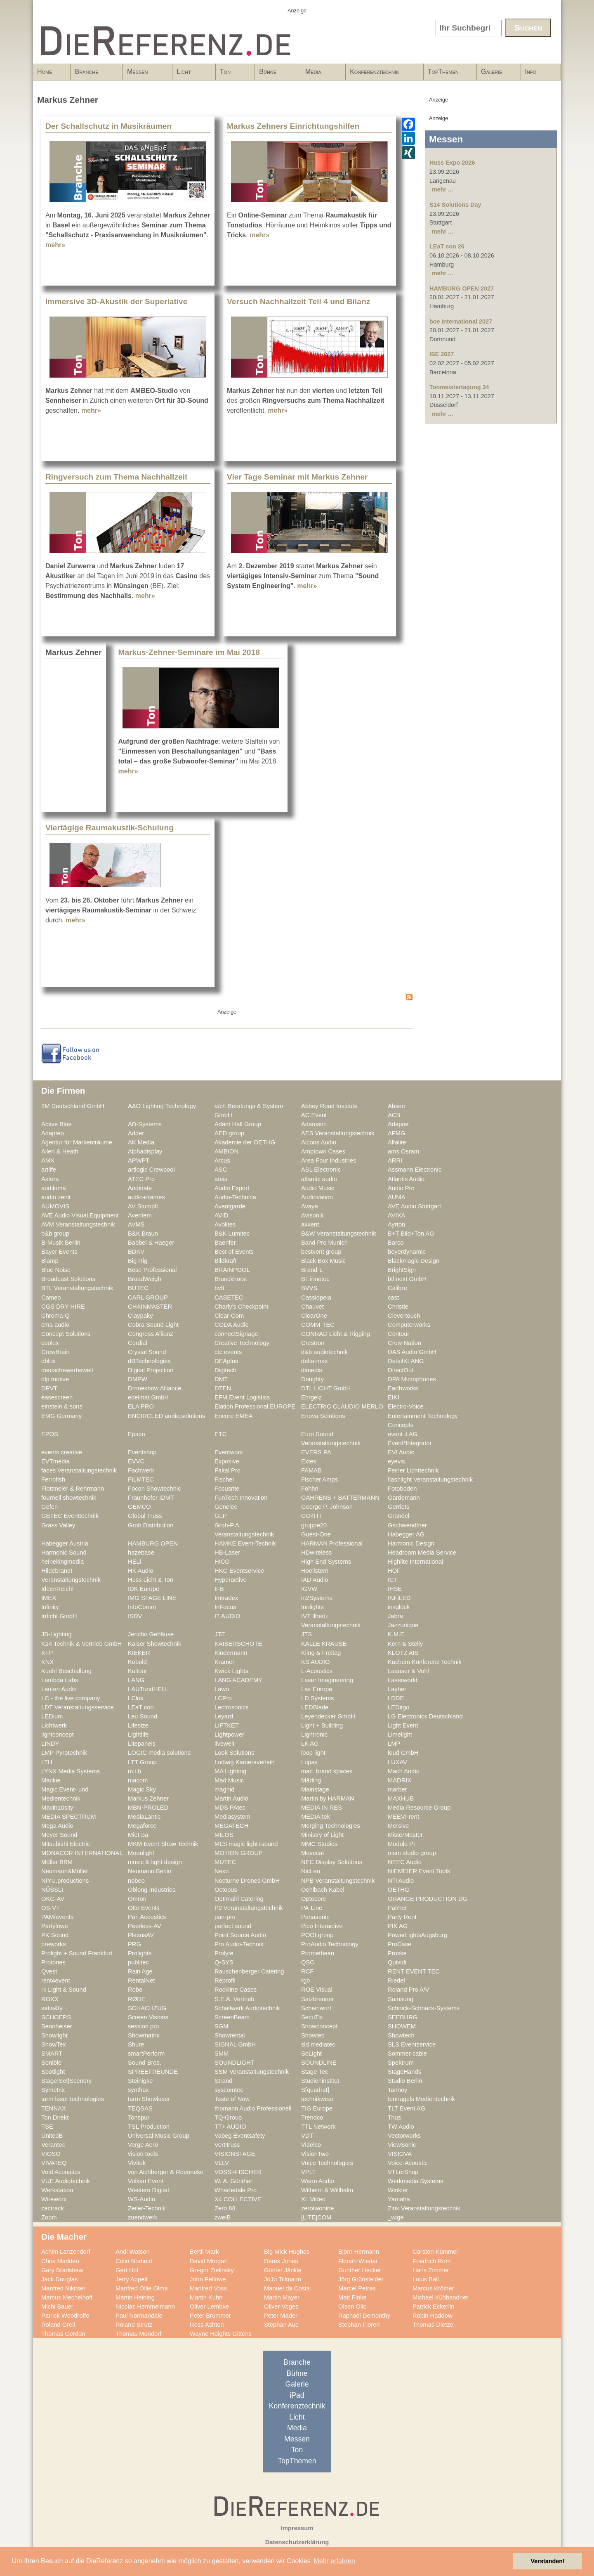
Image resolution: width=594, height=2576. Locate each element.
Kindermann (230, 1653)
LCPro (223, 1698)
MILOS (223, 1835)
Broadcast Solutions (68, 1279)
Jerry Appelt (132, 2279)
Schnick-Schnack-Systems (424, 2008)
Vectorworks (404, 2135)
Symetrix (53, 2090)
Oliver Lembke (209, 2306)
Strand (223, 2080)
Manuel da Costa (287, 2288)
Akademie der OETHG (244, 1142)
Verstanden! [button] (548, 2561)
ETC (220, 1434)
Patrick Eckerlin (433, 2306)
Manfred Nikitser (63, 2288)
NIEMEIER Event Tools (419, 1871)
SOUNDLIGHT (234, 2062)
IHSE (395, 1589)
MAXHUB (401, 1798)
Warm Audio (317, 2181)
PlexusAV (141, 1935)
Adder (136, 1133)
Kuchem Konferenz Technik (425, 1662)
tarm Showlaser (149, 2099)
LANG (136, 1680)
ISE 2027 (441, 354)
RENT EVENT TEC (414, 1971)
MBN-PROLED (148, 1807)
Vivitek (137, 2163)
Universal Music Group (158, 2135)
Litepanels (142, 1743)
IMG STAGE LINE (152, 1598)
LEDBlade (314, 1707)
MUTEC (225, 1862)
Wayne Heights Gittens (221, 2333)
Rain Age (140, 1971)
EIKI (393, 1397)
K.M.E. (397, 1634)
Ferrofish (53, 1479)
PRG (134, 1944)
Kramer (224, 1662)
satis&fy (52, 2008)
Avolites (225, 1224)
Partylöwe (54, 1926)
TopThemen (443, 71)
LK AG (310, 1743)
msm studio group (412, 1853)
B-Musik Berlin (60, 1242)
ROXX (50, 1999)
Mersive (398, 1825)
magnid (224, 1789)
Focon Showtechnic (154, 1488)
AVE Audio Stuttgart (414, 1206)
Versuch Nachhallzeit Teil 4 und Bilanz (298, 301)
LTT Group (142, 1762)
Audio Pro (401, 1188)
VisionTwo (315, 2154)
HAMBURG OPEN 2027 (461, 288)
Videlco (311, 2144)
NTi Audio (401, 1880)
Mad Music (229, 1780)
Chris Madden (60, 2261)
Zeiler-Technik (147, 2208)
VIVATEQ (54, 2163)
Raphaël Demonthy (364, 2315)
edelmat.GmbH (148, 1397)
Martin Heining (135, 2297)
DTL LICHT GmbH (326, 1388)
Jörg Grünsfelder (361, 2279)
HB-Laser (227, 1552)
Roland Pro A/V (408, 1989)
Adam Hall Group (237, 1124)
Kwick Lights (231, 1671)
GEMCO (139, 1506)
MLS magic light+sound (246, 1844)
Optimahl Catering (239, 1898)
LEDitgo (398, 1707)
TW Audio (401, 2126)
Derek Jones (281, 2261)
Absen (396, 1106)
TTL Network (318, 2126)
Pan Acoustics (147, 1917)
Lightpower (229, 1734)
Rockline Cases (235, 1989)
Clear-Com (229, 1315)
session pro (143, 2026)
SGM (221, 2026)
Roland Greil (58, 2324)
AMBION (226, 1151)
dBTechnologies (149, 1361)
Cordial (137, 1343)
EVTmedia (55, 1461)
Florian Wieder (358, 2261)
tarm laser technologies (72, 2099)
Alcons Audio (318, 1142)
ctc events (228, 1352)
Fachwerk (141, 1470)
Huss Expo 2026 (452, 162)
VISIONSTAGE (234, 2154)
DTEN (222, 1388)
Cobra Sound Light (153, 1324)
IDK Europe (143, 1589)
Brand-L (312, 1270)
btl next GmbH (407, 1279)
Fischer (224, 1479)
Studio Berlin (405, 2080)
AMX (47, 1160)
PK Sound (54, 1935)
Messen (145, 74)
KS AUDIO (315, 1662)
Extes (308, 1461)
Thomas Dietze (432, 2324)
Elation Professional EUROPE (254, 1406)
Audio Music (317, 1188)
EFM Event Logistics (242, 1397)
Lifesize (138, 1725)
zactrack (52, 2208)
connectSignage (236, 1334)
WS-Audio (141, 2199)
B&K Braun (143, 1233)
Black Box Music (323, 1260)
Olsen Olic (352, 2306)
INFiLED (399, 1598)
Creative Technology (241, 1343)
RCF (307, 1971)
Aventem (140, 1215)
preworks (53, 1944)
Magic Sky (142, 1789)
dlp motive (55, 1379)
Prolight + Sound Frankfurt (76, 1953)
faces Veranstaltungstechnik (79, 1470)
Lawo (221, 1689)
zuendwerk (142, 2217)
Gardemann (404, 1497)
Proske (397, 1953)
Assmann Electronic (414, 1169)
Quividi (397, 1962)
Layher (397, 1689)
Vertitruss (227, 2144)
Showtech (401, 2035)
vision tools (143, 2154)
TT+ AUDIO (230, 2126)
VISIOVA (400, 2154)
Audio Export (231, 1188)
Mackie (51, 1780)
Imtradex (226, 1598)
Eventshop (142, 1452)
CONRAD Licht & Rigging (335, 1334)
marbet (397, 1789)
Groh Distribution (150, 1525)
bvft (219, 1288)
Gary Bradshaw (62, 2270)
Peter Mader (280, 2315)
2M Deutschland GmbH (72, 1106)
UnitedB (52, 2135)
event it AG (402, 1434)
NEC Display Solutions (331, 1862)
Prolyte (223, 1953)
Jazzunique (403, 1625)
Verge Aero (143, 2144)
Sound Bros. (144, 2062)
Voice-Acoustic (408, 2163)
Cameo (51, 1297)
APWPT (138, 1160)
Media (320, 74)
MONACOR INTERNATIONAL (82, 1853)
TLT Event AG (406, 2108)
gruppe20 (314, 1525)
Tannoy (397, 2090)
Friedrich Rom (431, 2261)
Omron (137, 1898)
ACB (394, 1115)
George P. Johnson (327, 1506)
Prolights (139, 1953)
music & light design (155, 1862)
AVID (221, 1215)
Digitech (225, 1370)
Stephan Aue (281, 2324)
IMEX (48, 1598)
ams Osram (403, 1151)
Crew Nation (404, 1343)
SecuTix (312, 2017)
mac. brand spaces (326, 1771)
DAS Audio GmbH (412, 1352)
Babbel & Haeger (151, 1242)
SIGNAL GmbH (235, 2044)
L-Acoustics (316, 1671)
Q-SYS (223, 1962)
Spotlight (53, 2071)
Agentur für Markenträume (76, 1142)
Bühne (275, 74)
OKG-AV (52, 1898)
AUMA (396, 1197)
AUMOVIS (55, 1206)
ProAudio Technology (329, 1944)
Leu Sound (142, 1716)
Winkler (398, 2190)
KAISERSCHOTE (238, 1643)
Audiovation (317, 1197)
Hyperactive (230, 1579)
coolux (50, 1343)
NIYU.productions (65, 1880)
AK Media (141, 1142)
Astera (50, 1179)
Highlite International (415, 1561)
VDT (307, 2135)
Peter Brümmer (210, 2315)
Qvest (49, 1971)
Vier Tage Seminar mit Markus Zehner (297, 477)
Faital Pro (227, 1470)
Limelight (400, 1734)
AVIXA (396, 1215)
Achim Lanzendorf (65, 2251)
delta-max (314, 1361)
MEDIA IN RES (321, 1807)
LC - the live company (70, 1698)
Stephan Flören (359, 2324)
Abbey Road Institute (329, 1106)
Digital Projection (150, 1370)
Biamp (50, 1260)
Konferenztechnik (382, 74)
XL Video (313, 2199)
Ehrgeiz (311, 1397)
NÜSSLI (52, 1889)
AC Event (314, 1115)
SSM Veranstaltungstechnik (251, 2071)
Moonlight (141, 1853)
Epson (136, 1434)
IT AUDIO (227, 1616)
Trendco (312, 2117)
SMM (221, 2053)
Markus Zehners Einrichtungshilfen (293, 126)
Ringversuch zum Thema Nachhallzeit (116, 477)
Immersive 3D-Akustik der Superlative (116, 301)
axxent (310, 1224)
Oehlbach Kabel (322, 1889)
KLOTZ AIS (403, 1653)
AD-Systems (145, 1124)
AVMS (136, 1224)
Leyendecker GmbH (328, 1716)
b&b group (55, 1233)
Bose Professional (152, 1270)
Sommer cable (407, 2053)
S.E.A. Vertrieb (234, 1999)
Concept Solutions (65, 1334)
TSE (47, 2126)
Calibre (397, 1288)
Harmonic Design (411, 1543)
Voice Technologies (327, 2163)
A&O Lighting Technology (162, 1106)
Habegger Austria (64, 1543)
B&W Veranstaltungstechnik (338, 1233)
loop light (313, 1752)
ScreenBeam (232, 2017)
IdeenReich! (57, 1589)
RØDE (137, 1999)
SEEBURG (402, 2017)
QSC (307, 1962)
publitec (138, 1962)
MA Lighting (230, 1771)
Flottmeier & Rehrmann (72, 1488)
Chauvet (312, 1306)
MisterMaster (405, 1835)
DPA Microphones (412, 1379)
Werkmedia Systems (415, 2181)
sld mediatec (318, 2044)
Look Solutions (234, 1752)
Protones (53, 1962)
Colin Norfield (134, 2261)
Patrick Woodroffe (65, 2315)
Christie (398, 1306)
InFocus (225, 1607)
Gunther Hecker (359, 2270)
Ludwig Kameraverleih (244, 1762)
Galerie (491, 71)
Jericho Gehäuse (151, 1634)
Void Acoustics (60, 2172)
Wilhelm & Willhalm (327, 2190)
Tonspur (138, 2117)
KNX (47, 1662)
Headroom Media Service (422, 1552)
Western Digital (148, 2190)
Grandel (398, 1516)
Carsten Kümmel (435, 2251)
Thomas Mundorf (138, 2333)
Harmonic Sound (64, 1552)
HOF (394, 1570)
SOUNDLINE (319, 2062)
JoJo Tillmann (282, 2279)
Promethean (317, 1953)
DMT (221, 1379)
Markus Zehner (148, 1798)
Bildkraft (225, 1260)
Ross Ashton (207, 2324)
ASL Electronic (321, 1169)
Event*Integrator (409, 1443)
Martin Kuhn (206, 2297)
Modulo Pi (401, 1844)
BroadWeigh (144, 1279)
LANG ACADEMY (238, 1680)
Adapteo (52, 1133)
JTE (219, 1634)
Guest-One (316, 1534)
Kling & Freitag (321, 1653)
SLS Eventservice (412, 2044)
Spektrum (401, 2062)
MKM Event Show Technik (163, 1844)
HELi (134, 1561)
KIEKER (139, 1653)
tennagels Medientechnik (421, 2099)
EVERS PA (316, 1452)
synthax (138, 2090)
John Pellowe (208, 2279)
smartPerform (146, 2053)
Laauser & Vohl (408, 1671)
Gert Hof (127, 2270)
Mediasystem (232, 1816)
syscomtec (228, 2090)
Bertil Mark (204, 2251)
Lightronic (314, 1734)
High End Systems (326, 1561)
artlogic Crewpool (151, 1169)
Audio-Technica (235, 1197)
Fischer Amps (319, 1479)
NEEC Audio (405, 1862)
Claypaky (140, 1315)
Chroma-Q (55, 1315)
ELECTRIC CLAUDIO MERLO (342, 1406)
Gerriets (398, 1506)
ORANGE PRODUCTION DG (427, 1898)
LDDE (396, 1698)
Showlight (54, 2035)
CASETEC (228, 1297)
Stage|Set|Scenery (66, 2080)
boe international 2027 (460, 321)
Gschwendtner (407, 1525)
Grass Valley (58, 1525)
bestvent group (321, 1251)
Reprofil (225, 1980)
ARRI (395, 1160)
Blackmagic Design (413, 1260)
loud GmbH (403, 1752)
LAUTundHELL (148, 1689)
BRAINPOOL (232, 1270)
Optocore (313, 1898)
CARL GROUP (148, 1297)
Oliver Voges (281, 2306)
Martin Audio (231, 1798)
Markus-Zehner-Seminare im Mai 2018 (189, 652)
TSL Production (149, 2126)
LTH (46, 1762)
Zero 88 (225, 2208)
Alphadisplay (145, 1151)
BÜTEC (138, 1288)
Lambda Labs (59, 1680)
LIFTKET (226, 1725)
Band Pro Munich (324, 1242)
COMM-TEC (318, 1324)
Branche (94, 74)
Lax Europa (316, 1689)
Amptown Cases (323, 1151)
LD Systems (317, 1698)
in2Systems (316, 1598)
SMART (51, 2053)
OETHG (398, 1889)
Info (538, 74)
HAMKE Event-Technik (245, 1543)
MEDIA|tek (315, 1816)
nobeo (136, 1880)
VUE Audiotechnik (65, 2181)
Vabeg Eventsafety (239, 2135)
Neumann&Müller (64, 1871)
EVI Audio (401, 1452)
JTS (306, 1634)
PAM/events (57, 1917)
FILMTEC (141, 1479)
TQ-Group (228, 2117)
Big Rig (137, 1260)
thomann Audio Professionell (253, 2108)
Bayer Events (59, 1251)
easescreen (57, 1397)
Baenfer (225, 1242)
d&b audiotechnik (324, 1352)
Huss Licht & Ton (150, 1579)
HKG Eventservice (239, 1570)
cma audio (55, 1324)
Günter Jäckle (283, 2270)
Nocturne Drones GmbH (247, 1880)
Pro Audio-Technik (239, 1944)
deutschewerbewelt (67, 1370)
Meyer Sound (59, 1835)
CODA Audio (231, 1324)
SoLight (311, 2053)
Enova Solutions (323, 1416)
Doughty (312, 1379)
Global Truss (145, 1516)
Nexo (221, 1871)
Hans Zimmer (430, 2270)
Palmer (397, 1908)
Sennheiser (56, 2026)
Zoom (49, 2217)
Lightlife (138, 1734)
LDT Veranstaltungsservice (77, 1707)
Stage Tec (314, 2071)
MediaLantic (144, 1816)
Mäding (311, 1780)
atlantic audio (319, 1179)
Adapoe (398, 1124)
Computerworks (409, 1324)
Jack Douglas (59, 2279)
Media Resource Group (419, 1807)
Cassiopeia (316, 1297)
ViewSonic (402, 2144)
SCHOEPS (56, 2017)
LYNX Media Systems (70, 1771)
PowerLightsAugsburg (417, 1935)
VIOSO (51, 2154)
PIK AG (398, 1926)
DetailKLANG (406, 1361)
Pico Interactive (322, 1926)
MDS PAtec (229, 1807)
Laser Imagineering (327, 1680)
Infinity (50, 1607)
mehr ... (442, 189)
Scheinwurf (316, 2008)
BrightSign (402, 1270)
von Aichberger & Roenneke (165, 2172)
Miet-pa (138, 1835)
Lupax (309, 1762)
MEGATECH (231, 1825)
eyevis (396, 1461)
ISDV (135, 1616)
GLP (220, 1516)
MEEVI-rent (403, 1816)
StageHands (404, 2071)
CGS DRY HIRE (63, 1306)
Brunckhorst (230, 1279)
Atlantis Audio (406, 1179)
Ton (233, 74)
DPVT (49, 1388)
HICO (222, 1561)
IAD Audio (314, 1579)
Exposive (226, 1461)
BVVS (309, 1288)
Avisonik (312, 1215)
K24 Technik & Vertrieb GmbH (81, 1643)
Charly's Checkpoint (241, 1306)
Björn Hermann (358, 2251)
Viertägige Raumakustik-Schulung (109, 827)
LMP (394, 1743)
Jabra (395, 1616)
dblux (48, 1361)
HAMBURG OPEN (153, 1543)
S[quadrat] (315, 2090)
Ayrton (396, 1224)
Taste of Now (232, 2099)
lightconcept (57, 1734)
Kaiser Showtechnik (154, 1643)
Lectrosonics (231, 1707)
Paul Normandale (139, 2315)
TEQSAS (140, 2108)
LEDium (52, 1716)
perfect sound (232, 1926)
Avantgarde (229, 1206)
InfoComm (142, 1607)
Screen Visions (148, 2017)
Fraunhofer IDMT (151, 1497)
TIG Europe (316, 2108)
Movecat (312, 1853)
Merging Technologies (330, 1825)
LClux (136, 1698)
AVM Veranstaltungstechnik (78, 1224)
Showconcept (319, 2026)
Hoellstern (314, 1570)
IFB (219, 1589)
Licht (191, 74)
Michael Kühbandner (440, 2297)
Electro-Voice (406, 1406)
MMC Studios (319, 1844)
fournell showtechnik (68, 1497)
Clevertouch (404, 1315)
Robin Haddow (432, 2315)
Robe (135, 1989)
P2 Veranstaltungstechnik (248, 1908)
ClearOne (314, 1315)
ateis (220, 1179)
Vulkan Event (145, 2181)
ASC (220, 1169)
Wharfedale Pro (235, 2190)
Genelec (225, 1506)
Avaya (309, 1206)
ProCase (399, 1944)
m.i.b (134, 1771)
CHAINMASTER (150, 1306)
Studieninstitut (320, 2080)
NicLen (310, 1871)
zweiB (222, 2217)
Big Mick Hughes (286, 2251)
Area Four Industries (328, 1160)
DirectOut (400, 1370)
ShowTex (53, 2044)
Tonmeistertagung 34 (459, 387)
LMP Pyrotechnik (64, 1752)
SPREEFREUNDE (153, 2071)
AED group (229, 1133)
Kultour (137, 1671)
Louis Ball (425, 2279)
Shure (136, 2044)
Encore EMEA (233, 1416)
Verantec (53, 2144)
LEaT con (141, 1707)
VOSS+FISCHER (238, 2172)
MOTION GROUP (238, 1853)
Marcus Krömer (433, 2288)
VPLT (308, 2172)
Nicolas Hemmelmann (145, 2306)
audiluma (53, 1188)
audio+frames (146, 1197)
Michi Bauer (57, 2306)
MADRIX (399, 1780)
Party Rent (402, 1917)
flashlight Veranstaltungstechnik (430, 1479)
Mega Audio (57, 1825)
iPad (297, 2395)
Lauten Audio (59, 1689)
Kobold (137, 1662)
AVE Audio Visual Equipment (80, 1215)
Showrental (229, 2035)
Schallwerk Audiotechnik (247, 2008)
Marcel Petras (357, 2288)
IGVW (309, 1589)
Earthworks (403, 1388)
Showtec (312, 2035)
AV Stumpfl (143, 1206)
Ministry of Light (322, 1835)
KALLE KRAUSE (323, 1643)
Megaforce (142, 1825)
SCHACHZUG (147, 2008)
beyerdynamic (407, 1251)
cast (393, 1297)
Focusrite (227, 1488)
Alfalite (397, 1142)
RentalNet (141, 1980)
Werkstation (57, 2190)
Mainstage (315, 1789)
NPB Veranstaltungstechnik (338, 1880)
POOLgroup (317, 1935)
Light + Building (322, 1725)
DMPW (137, 1379)
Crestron (312, 1343)
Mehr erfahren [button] (334, 2560)
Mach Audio (404, 1771)
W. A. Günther (233, 2181)
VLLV (221, 2163)
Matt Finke (352, 2297)
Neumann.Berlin (150, 1871)
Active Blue (56, 1124)
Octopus (225, 1889)
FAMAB (311, 1470)
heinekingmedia (62, 1561)
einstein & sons (61, 1406)
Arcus (222, 1160)
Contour (398, 1334)
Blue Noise (56, 1270)
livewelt (224, 1743)
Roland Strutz (134, 2324)
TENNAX (53, 2108)
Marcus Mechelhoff (66, 2297)
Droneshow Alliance (154, 1388)
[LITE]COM (316, 2217)
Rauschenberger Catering (249, 1971)
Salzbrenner (317, 1999)
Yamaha (399, 2199)
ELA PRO (141, 1406)
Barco (395, 1242)
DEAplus (226, 1361)
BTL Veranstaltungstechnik (77, 1288)
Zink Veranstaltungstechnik (424, 2208)
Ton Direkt (54, 2117)
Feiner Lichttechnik (413, 1470)
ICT (393, 1579)
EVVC (136, 1461)
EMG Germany (61, 1416)
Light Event (403, 1725)
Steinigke (140, 2080)
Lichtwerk (54, 1725)
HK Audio (140, 1570)
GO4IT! (311, 1516)
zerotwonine (317, 2208)
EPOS (49, 1434)
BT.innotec (315, 1279)
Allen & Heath (59, 1151)
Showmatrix (144, 2035)
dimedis (311, 1370)
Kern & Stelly (405, 1643)
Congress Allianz (150, 1334)
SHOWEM (402, 2026)
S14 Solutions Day (455, 204)
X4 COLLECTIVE (238, 2199)
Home (44, 71)
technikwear (317, 2099)
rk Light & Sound (63, 1989)
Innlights (312, 1607)
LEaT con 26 (446, 246)
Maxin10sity (57, 1807)
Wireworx (53, 2199)
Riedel (396, 1980)
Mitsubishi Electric (65, 1844)
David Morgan (209, 2261)
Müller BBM (57, 1862)
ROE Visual (316, 1989)
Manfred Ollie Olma (142, 2288)
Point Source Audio (240, 1935)
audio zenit (56, 1197)
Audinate (140, 1188)
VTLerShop (403, 2172)
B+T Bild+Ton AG (411, 1233)
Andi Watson (133, 2251)
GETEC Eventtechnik (70, 1516)
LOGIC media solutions (159, 1752)
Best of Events (234, 1251)
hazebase (141, 1552)
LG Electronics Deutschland (425, 1716)
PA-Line (311, 1908)
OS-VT (50, 1908)
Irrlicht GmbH (59, 1616)
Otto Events (144, 1908)
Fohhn (309, 1488)
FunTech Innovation (240, 1497)
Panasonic (315, 1917)
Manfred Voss (208, 2288)
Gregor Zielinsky (212, 2270)
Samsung (400, 1999)
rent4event (55, 1980)
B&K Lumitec (232, 1233)
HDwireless (316, 1552)
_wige (395, 2217)
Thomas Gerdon (63, 2333)
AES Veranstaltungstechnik (338, 1133)
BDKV (136, 1251)
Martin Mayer (281, 2297)
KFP (47, 1653)
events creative (61, 1452)
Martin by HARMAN (327, 1798)
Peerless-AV (144, 1926)
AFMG (396, 1133)
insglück (399, 1607)
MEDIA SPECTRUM (68, 1816)
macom (138, 1780)
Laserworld (402, 1680)
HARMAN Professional (332, 1543)
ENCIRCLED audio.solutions (166, 1416)
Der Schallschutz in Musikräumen (108, 126)
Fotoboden (402, 1488)
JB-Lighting (56, 1634)
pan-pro (225, 1917)
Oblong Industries (151, 1889)
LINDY (50, 1743)
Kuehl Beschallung (66, 1671)
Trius (394, 2117)
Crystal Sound (147, 1352)
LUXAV (397, 1762)
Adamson (314, 1124)
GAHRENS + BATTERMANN (340, 1497)
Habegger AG (406, 1534)
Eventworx (228, 1452)
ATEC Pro (141, 1179)
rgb (305, 1980)
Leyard (223, 1716)
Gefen (49, 1506)
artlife (48, 1169)
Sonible (51, 2062)
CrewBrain (55, 1352)
